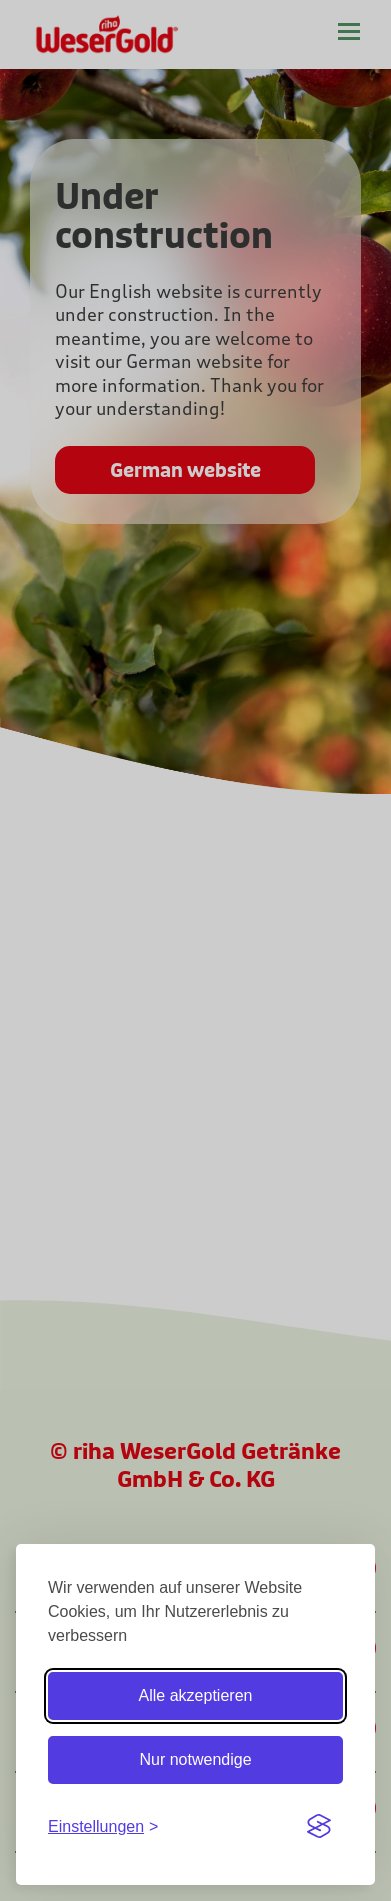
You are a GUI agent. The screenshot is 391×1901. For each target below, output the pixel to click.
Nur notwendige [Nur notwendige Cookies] (195, 1759)
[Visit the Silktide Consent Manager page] (319, 1826)
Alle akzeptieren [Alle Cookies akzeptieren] (196, 1695)
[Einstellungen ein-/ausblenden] (103, 1826)
